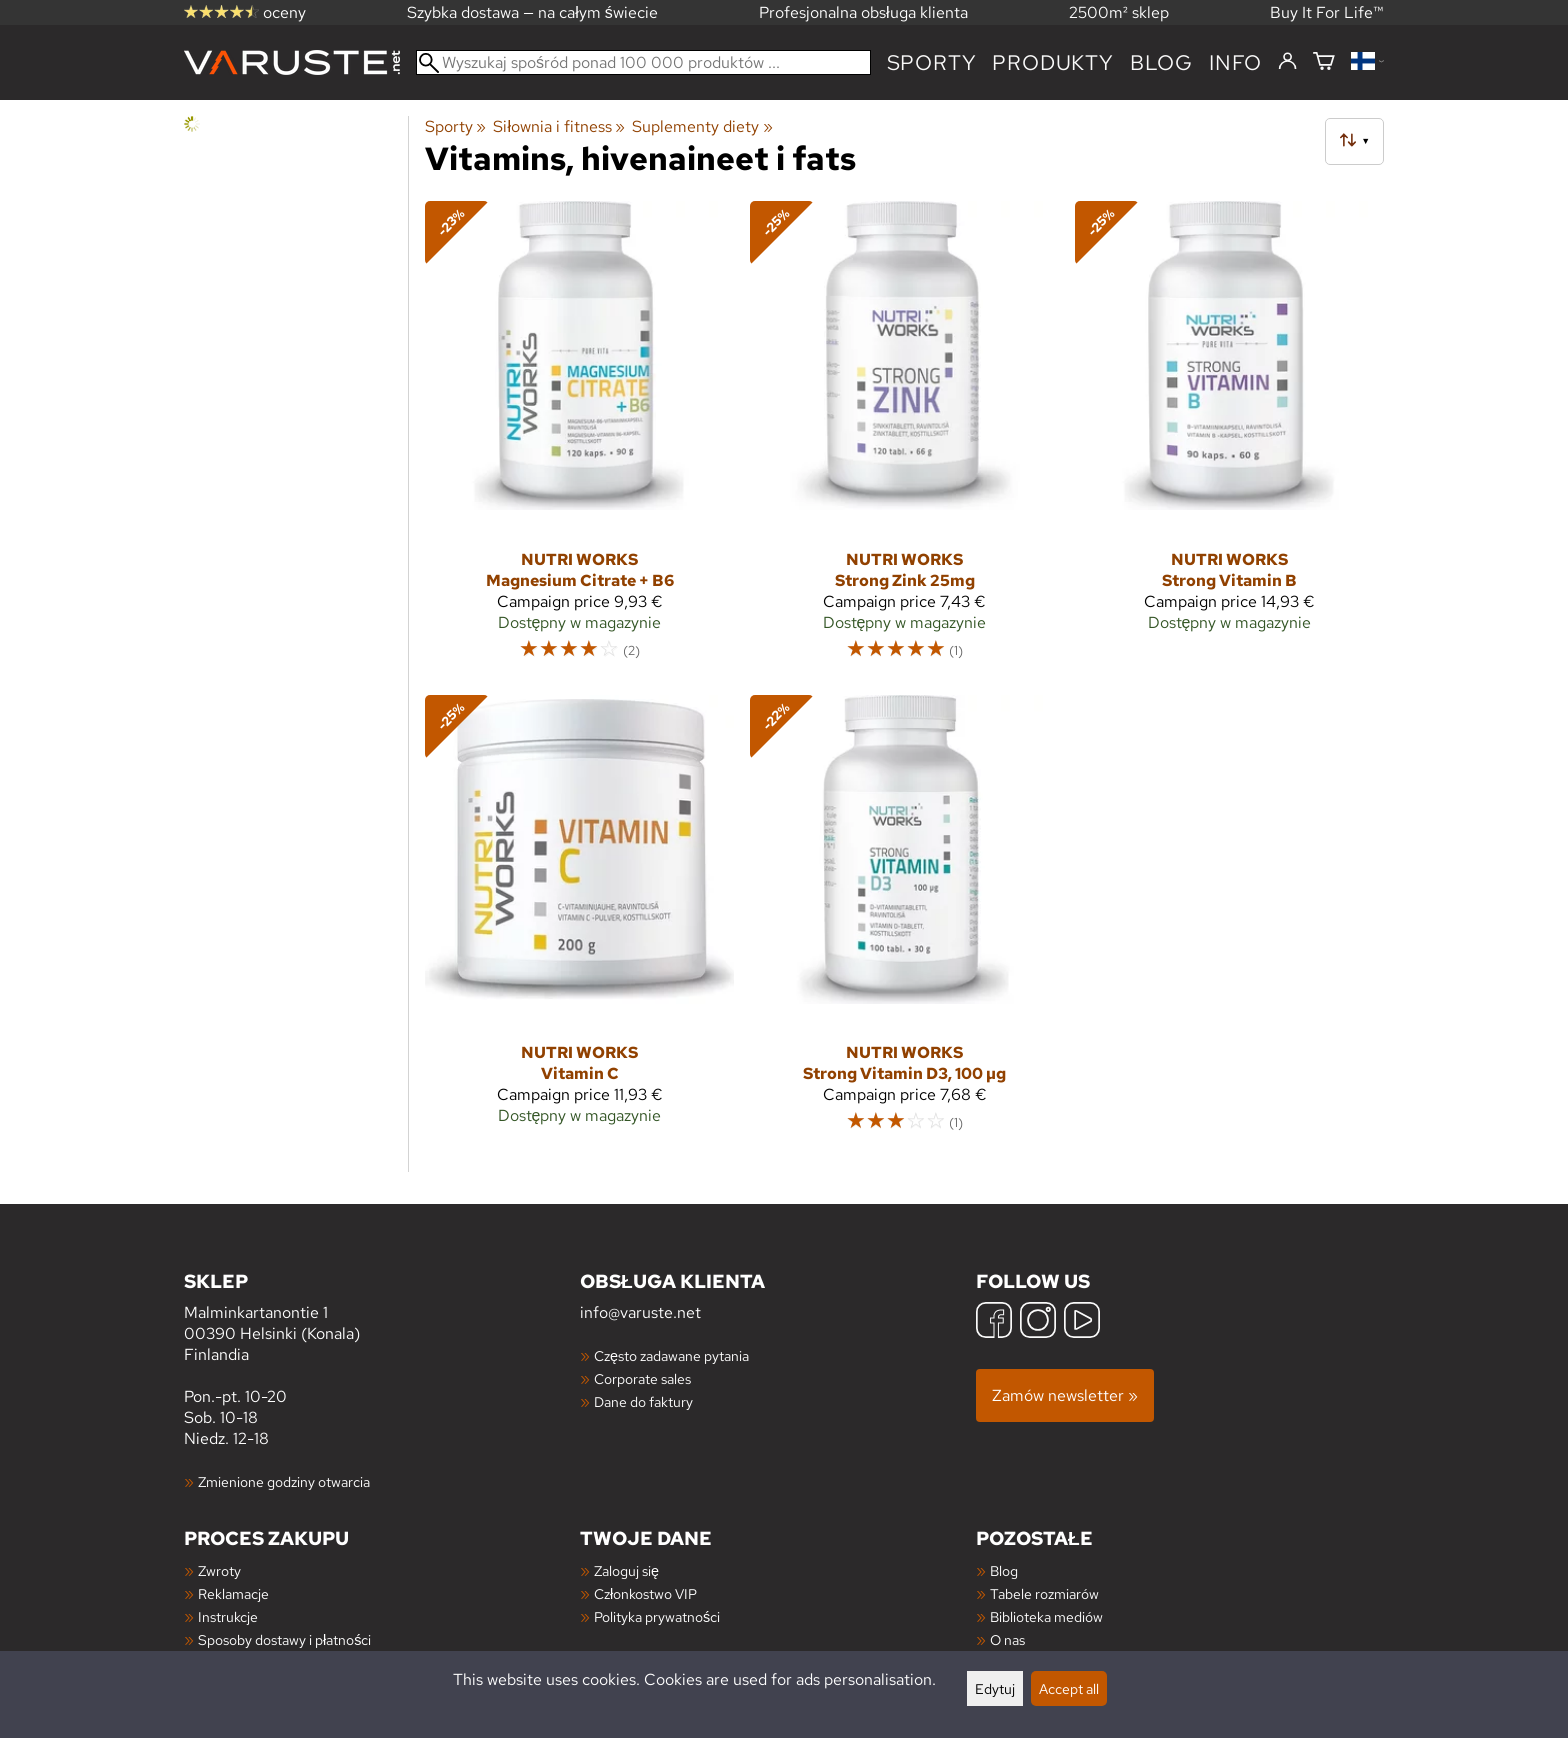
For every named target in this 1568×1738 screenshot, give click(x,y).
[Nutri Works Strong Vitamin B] (1229, 439)
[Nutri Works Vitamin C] (579, 923)
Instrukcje (228, 1616)
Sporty (932, 62)
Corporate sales (642, 1378)
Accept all (1069, 1688)
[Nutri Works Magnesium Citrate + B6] (579, 439)
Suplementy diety (702, 126)
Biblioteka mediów (1046, 1616)
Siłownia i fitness (559, 126)
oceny (245, 12)
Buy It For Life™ (1327, 12)
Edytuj (995, 1688)
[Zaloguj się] (1287, 62)
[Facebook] (994, 1322)
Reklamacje (233, 1593)
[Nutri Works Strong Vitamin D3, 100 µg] (904, 923)
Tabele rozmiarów (1044, 1593)
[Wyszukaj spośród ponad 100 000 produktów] (643, 62)
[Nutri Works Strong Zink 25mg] (904, 439)
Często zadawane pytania (671, 1355)
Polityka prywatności (657, 1616)
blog (1161, 62)
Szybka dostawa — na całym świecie (532, 12)
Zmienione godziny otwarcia (284, 1481)
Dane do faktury (643, 1401)
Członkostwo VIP (645, 1593)
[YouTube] (1082, 1322)
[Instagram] (1038, 1322)
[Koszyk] (1324, 62)
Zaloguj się (626, 1570)
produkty (1052, 62)
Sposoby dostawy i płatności (284, 1639)
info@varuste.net (640, 1312)
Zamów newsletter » (1065, 1395)
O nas (1007, 1639)
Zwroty (219, 1570)
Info (1235, 62)
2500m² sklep (1119, 12)
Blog (1004, 1570)
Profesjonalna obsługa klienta (863, 12)
